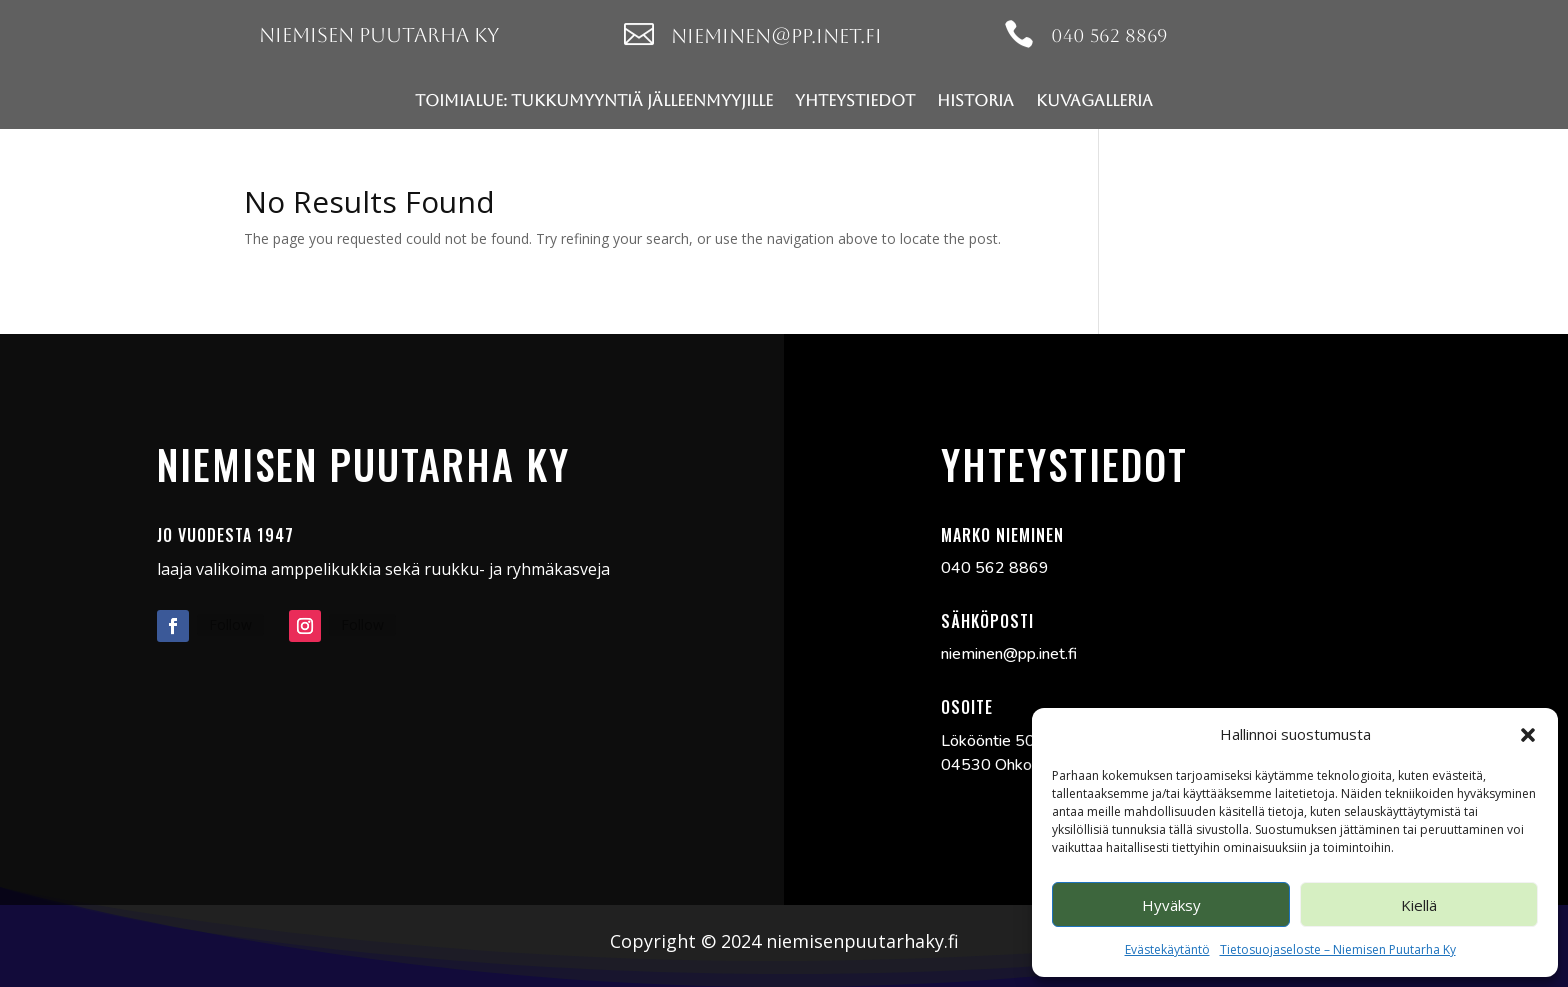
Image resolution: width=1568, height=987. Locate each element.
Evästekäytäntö (1167, 949)
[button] (1528, 735)
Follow (230, 624)
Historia (975, 100)
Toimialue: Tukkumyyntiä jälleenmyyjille (594, 100)
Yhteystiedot (855, 100)
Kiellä (1419, 905)
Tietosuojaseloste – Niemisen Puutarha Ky (1338, 949)
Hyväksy (1171, 905)
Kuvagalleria (1094, 100)
